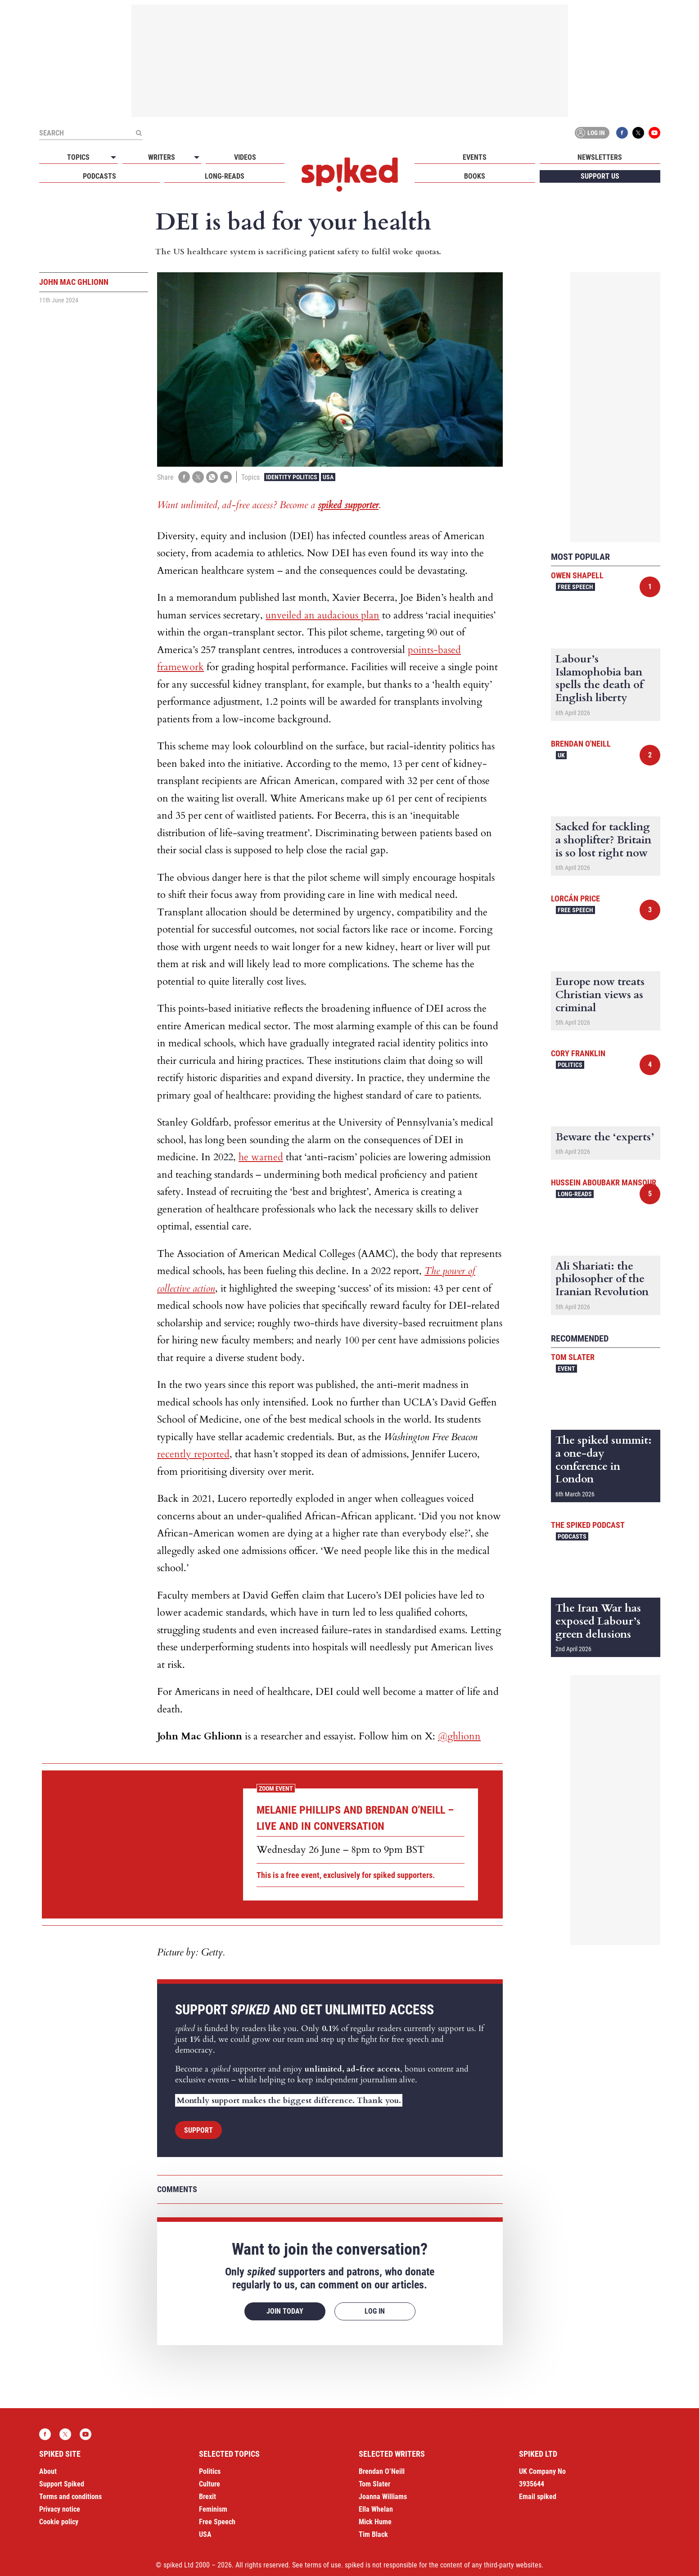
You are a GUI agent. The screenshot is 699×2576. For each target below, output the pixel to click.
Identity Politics (291, 477)
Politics (570, 1064)
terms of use (323, 2565)
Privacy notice (59, 2509)
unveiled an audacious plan (322, 615)
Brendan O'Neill (581, 743)
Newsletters (599, 157)
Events (475, 157)
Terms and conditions (70, 2496)
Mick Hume (375, 2521)
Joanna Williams (383, 2496)
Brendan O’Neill (382, 2471)
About (48, 2471)
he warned (261, 1157)
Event (566, 1368)
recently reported (193, 1454)
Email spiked (537, 2496)
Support (198, 2130)
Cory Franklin (578, 1053)
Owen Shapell (577, 575)
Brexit (207, 2496)
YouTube (654, 133)
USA (328, 477)
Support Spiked (61, 2484)
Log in (590, 132)
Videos (245, 157)
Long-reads (224, 176)
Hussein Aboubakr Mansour (603, 1182)
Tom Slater (573, 1357)
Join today (284, 2311)
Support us (600, 176)
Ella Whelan (376, 2509)
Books (474, 176)
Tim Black (373, 2534)
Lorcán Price (575, 898)
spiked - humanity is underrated (350, 175)
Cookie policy (58, 2521)
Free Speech (575, 586)
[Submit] (139, 133)
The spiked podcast (588, 1525)
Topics (78, 157)
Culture (209, 2484)
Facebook (622, 133)
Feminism (213, 2509)
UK (561, 755)
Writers (161, 157)
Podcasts (99, 176)
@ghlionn (459, 1736)
